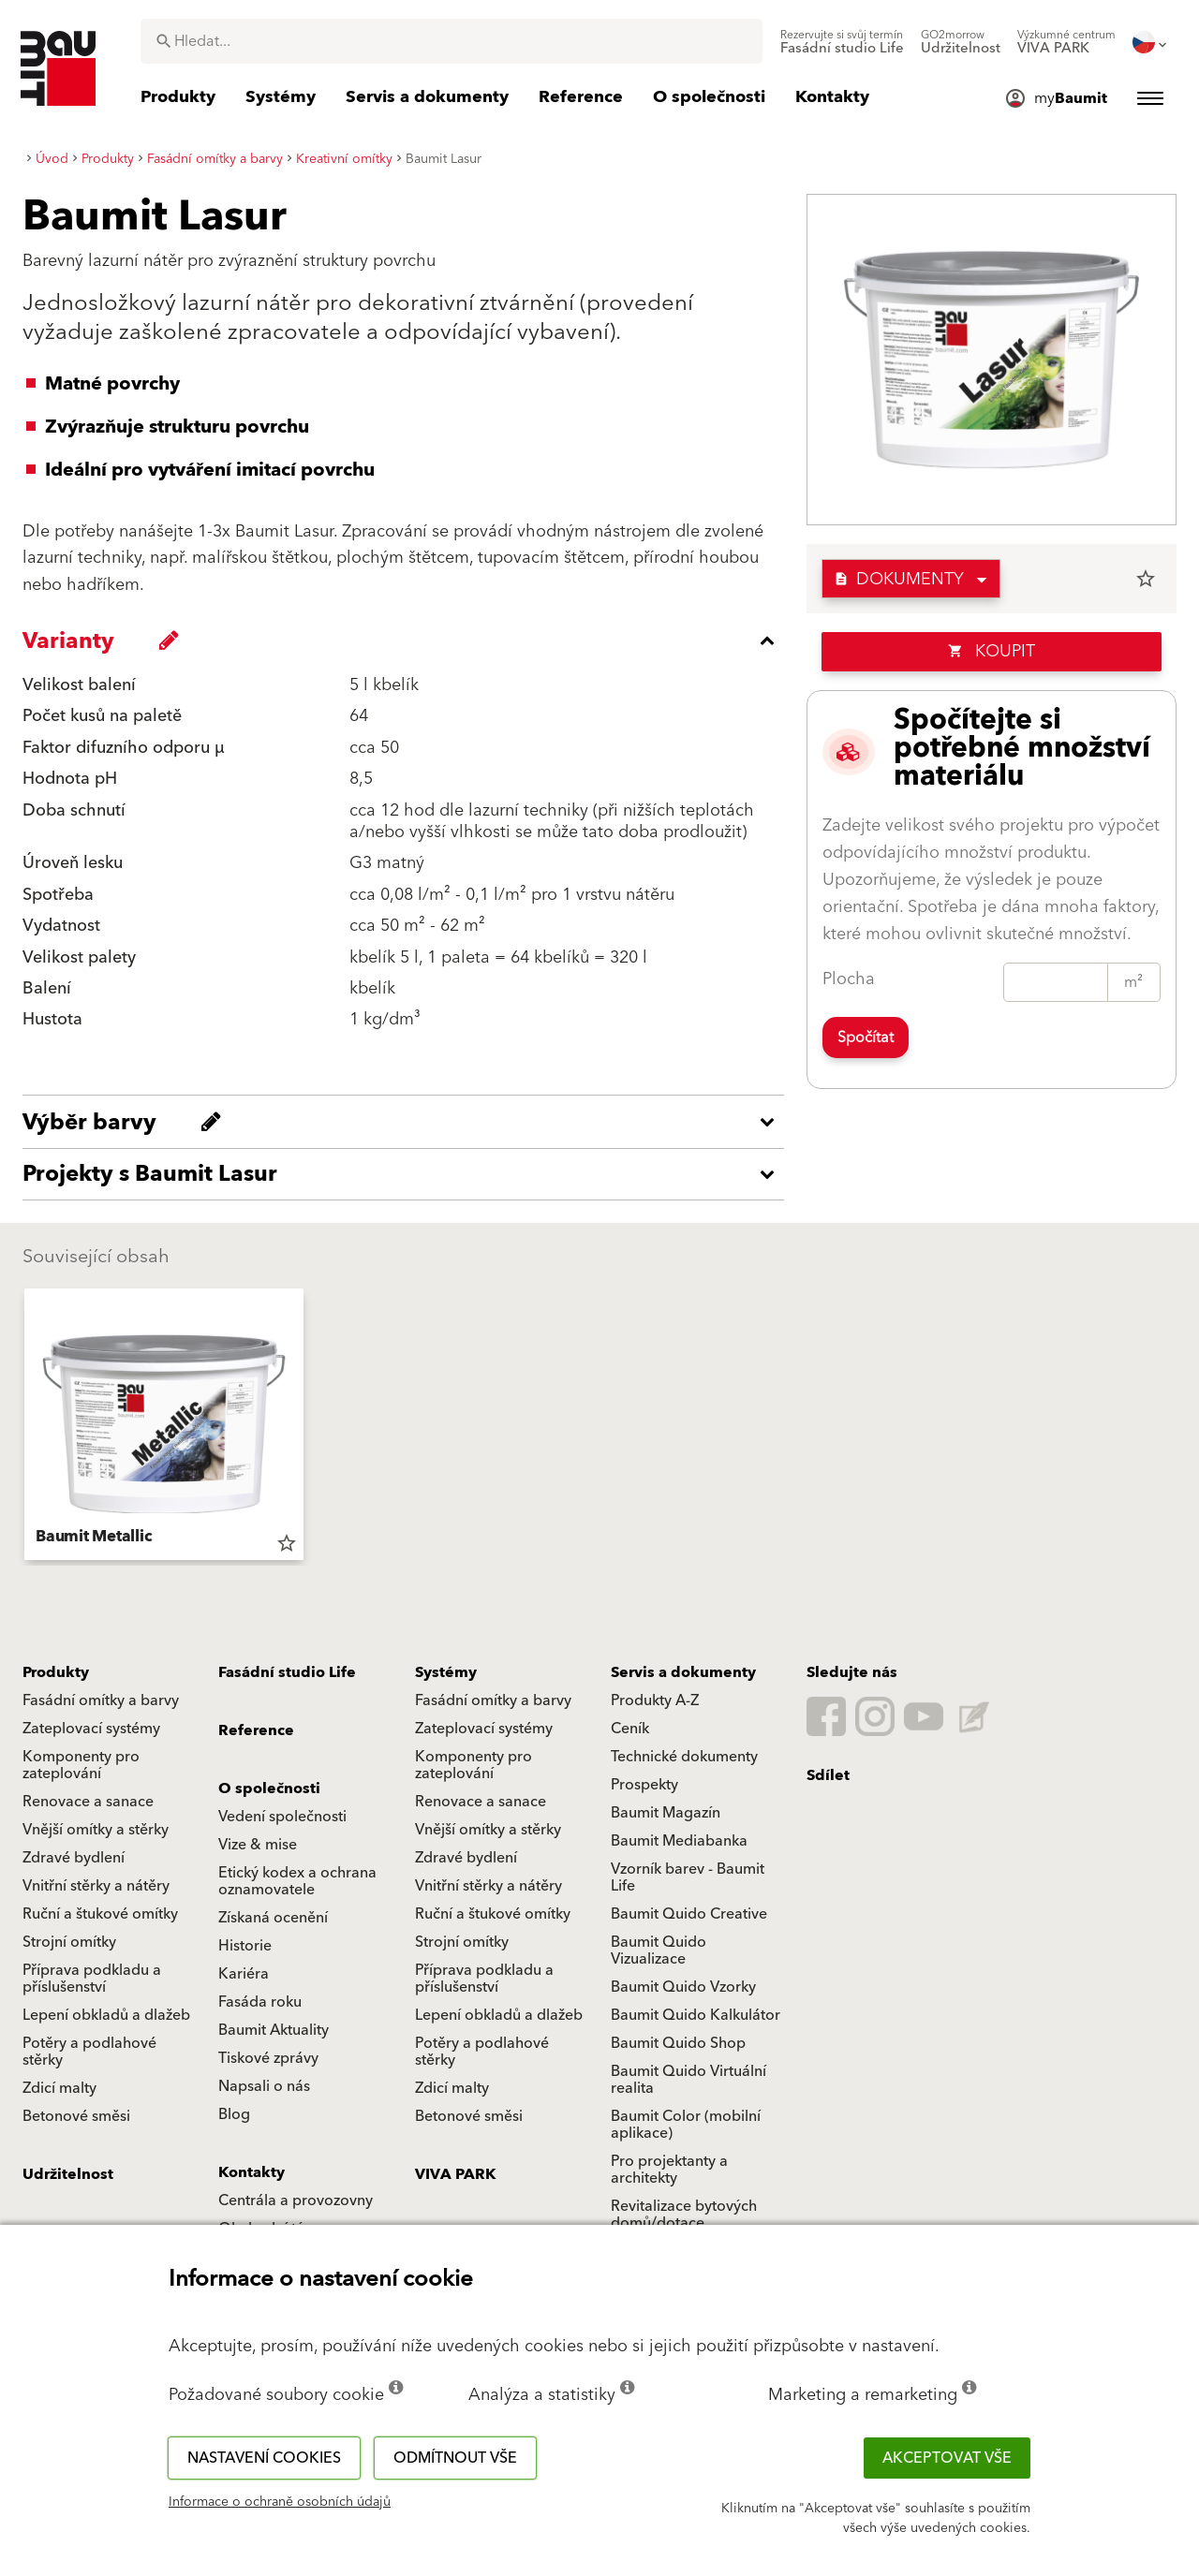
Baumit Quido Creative (689, 1914)
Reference (256, 1730)
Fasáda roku (260, 2002)
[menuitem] (842, 42)
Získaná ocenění (273, 1918)
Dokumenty (899, 579)
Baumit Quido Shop (678, 2043)
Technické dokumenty (684, 1757)
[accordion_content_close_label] (408, 640)
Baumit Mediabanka (679, 1841)
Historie (245, 1946)
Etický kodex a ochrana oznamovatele (297, 1881)
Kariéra (243, 1974)
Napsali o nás (264, 2086)
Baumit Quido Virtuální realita (688, 2079)
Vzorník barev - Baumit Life (687, 1877)
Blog (234, 2114)
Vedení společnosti (282, 1816)
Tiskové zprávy (268, 2058)
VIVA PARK (455, 2174)
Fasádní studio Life (287, 1672)
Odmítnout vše (455, 2458)
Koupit (991, 651)
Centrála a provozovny (295, 2200)
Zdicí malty (59, 2088)
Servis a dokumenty (683, 1672)
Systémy (446, 1672)
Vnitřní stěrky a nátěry (96, 1886)
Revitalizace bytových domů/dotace (684, 2214)
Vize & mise (257, 1845)
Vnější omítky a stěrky (95, 1830)
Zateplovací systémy (91, 1728)
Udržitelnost (67, 2174)
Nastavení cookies (264, 2458)
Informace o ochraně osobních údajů (280, 2502)
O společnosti (269, 1788)
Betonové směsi (76, 2116)
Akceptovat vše (947, 2458)
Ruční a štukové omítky (100, 1914)
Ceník (630, 1728)
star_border (1145, 578)
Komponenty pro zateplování (81, 1765)
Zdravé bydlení (73, 1858)
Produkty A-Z (655, 1700)
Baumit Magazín (665, 1813)
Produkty (55, 1672)
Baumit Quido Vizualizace (658, 1950)
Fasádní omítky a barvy (100, 1700)
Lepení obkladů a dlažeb (106, 2015)
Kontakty (251, 2172)
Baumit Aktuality (273, 2030)
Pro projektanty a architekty (669, 2169)
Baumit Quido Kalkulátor (695, 2015)
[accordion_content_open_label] (408, 1122)
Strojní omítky (69, 1942)
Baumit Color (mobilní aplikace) (686, 2124)
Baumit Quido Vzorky (683, 1987)
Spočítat (865, 1037)
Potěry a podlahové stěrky (89, 2051)
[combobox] (451, 41)
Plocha (848, 979)
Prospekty (644, 1785)
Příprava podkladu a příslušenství (91, 1978)
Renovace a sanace (88, 1801)
